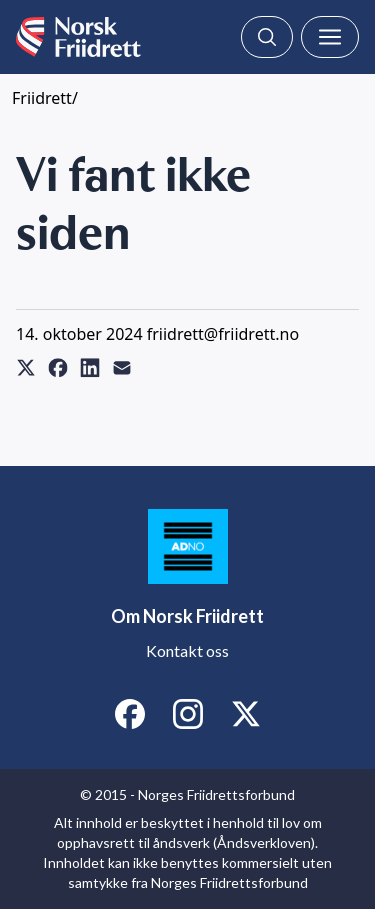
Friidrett (42, 98)
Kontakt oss (187, 650)
